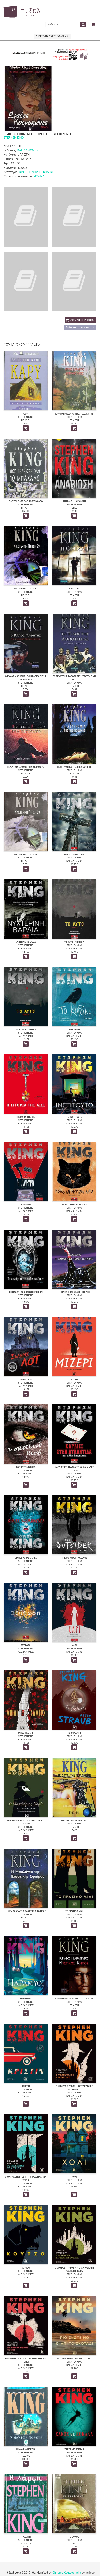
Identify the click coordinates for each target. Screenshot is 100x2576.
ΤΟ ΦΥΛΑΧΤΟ (74, 1733)
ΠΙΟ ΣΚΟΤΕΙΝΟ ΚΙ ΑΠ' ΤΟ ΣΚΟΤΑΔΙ (74, 2358)
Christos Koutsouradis (66, 2572)
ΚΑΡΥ (26, 414)
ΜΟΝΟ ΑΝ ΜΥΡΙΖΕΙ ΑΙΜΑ (74, 1204)
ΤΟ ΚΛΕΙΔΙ (26, 2543)
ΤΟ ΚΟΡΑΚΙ (74, 1029)
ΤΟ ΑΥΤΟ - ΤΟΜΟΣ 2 (26, 1029)
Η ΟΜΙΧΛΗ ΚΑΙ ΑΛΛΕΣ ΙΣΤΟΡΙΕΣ (74, 1292)
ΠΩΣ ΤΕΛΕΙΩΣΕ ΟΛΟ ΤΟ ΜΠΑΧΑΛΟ (26, 501)
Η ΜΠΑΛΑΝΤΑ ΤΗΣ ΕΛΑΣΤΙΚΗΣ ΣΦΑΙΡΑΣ (26, 1911)
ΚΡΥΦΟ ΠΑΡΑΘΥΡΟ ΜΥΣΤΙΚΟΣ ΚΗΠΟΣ (74, 414)
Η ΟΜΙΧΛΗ (74, 588)
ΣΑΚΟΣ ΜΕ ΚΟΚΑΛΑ (74, 2449)
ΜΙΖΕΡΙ (74, 1379)
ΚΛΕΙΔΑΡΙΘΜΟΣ (27, 150)
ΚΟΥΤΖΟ (26, 2268)
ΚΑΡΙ (74, 1645)
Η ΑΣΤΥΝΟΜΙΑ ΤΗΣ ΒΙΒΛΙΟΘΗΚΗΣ (74, 767)
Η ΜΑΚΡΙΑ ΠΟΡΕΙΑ (25, 2449)
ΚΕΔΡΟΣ (26, 2456)
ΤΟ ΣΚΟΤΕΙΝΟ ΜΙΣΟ (25, 1467)
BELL (74, 508)
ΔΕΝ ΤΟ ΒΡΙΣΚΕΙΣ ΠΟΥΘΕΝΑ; (52, 36)
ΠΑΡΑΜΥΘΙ (25, 1998)
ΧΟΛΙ (74, 2177)
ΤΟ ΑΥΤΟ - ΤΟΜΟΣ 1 (74, 942)
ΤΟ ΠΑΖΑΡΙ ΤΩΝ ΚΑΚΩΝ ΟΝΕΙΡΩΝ (26, 1292)
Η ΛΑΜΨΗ (26, 1204)
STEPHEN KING (14, 137)
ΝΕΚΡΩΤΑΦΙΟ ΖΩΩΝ (74, 854)
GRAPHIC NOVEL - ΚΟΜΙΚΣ (36, 172)
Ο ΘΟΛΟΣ (74, 2537)
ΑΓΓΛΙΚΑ (38, 176)
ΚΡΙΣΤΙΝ (26, 2086)
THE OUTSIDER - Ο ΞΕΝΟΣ (74, 1558)
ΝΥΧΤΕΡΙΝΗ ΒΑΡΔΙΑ (26, 942)
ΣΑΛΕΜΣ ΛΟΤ (25, 1379)
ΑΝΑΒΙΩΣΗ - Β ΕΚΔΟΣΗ (74, 501)
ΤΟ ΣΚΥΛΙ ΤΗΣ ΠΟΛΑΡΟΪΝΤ (74, 1820)
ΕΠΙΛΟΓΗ (25, 420)
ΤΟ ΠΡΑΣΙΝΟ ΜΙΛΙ (74, 1911)
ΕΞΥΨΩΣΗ (25, 1645)
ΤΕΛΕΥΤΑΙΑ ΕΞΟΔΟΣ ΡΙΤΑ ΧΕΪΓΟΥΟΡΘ (26, 767)
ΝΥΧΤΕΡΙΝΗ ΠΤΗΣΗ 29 (25, 588)
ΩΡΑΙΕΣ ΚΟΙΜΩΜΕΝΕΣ (26, 1558)
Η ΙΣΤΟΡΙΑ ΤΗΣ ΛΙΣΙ (26, 1117)
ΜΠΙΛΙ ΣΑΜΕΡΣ (25, 1733)
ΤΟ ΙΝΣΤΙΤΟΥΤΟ (74, 1117)
